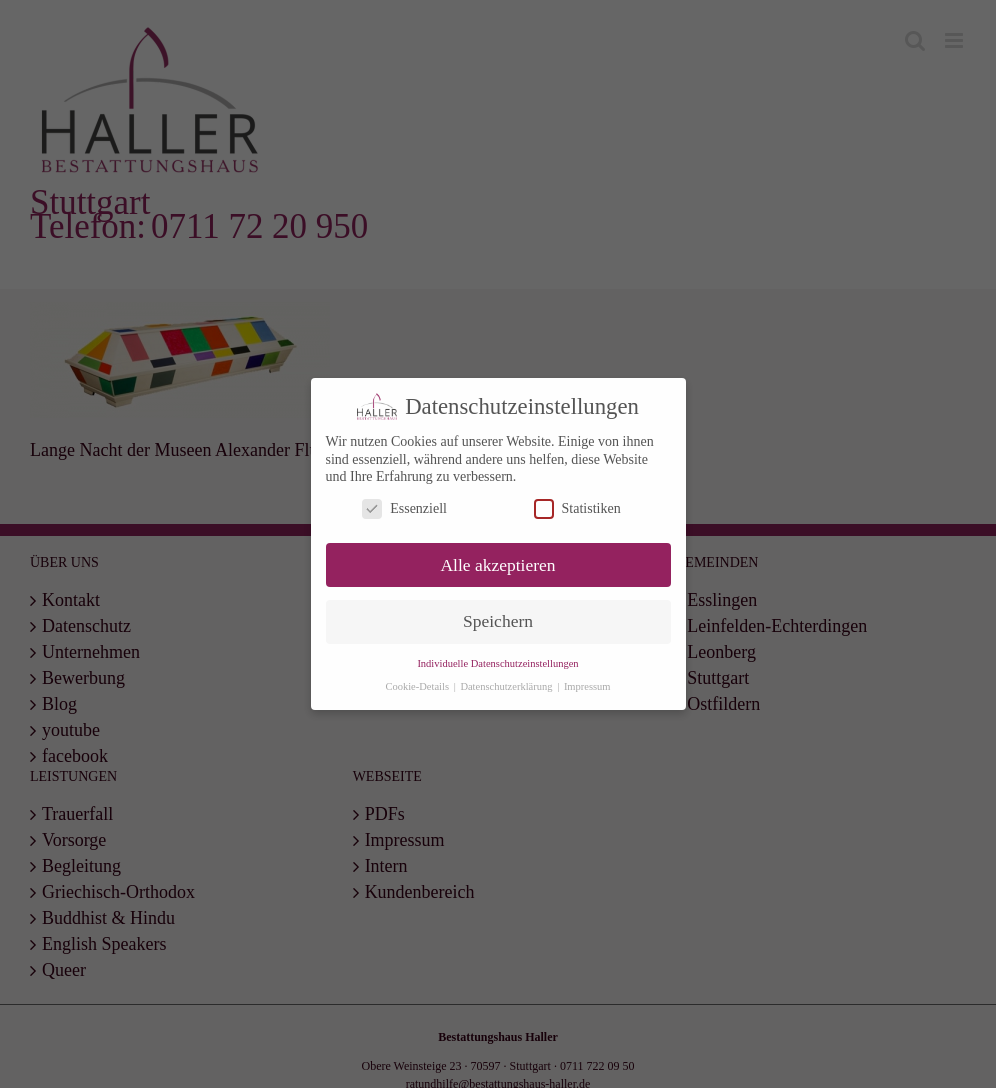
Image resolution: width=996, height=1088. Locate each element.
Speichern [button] (498, 621)
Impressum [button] (587, 686)
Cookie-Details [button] (418, 686)
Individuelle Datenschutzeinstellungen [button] (497, 663)
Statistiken (577, 507)
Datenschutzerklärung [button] (507, 686)
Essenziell (404, 507)
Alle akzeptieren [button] (497, 564)
